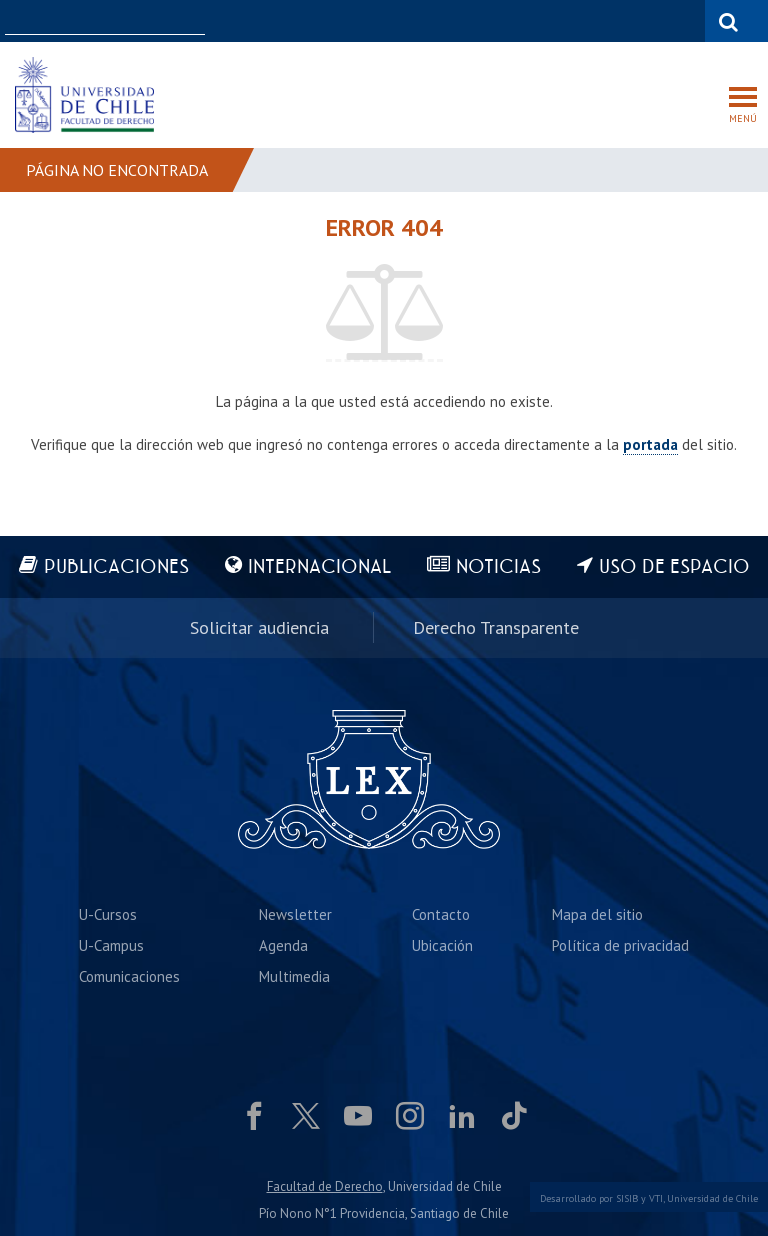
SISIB (627, 1198)
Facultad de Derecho (325, 1186)
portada (650, 444)
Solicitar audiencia (259, 627)
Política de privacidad (620, 945)
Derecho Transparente (496, 627)
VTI (656, 1198)
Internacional (319, 567)
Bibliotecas (666, 20)
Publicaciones (116, 567)
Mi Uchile (589, 20)
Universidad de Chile (712, 1198)
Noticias (498, 567)
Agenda (283, 945)
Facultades (414, 20)
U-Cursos (518, 20)
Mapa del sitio (597, 914)
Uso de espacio (674, 567)
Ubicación (442, 945)
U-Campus (111, 945)
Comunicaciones (129, 976)
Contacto (441, 914)
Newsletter (295, 914)
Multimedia (294, 976)
